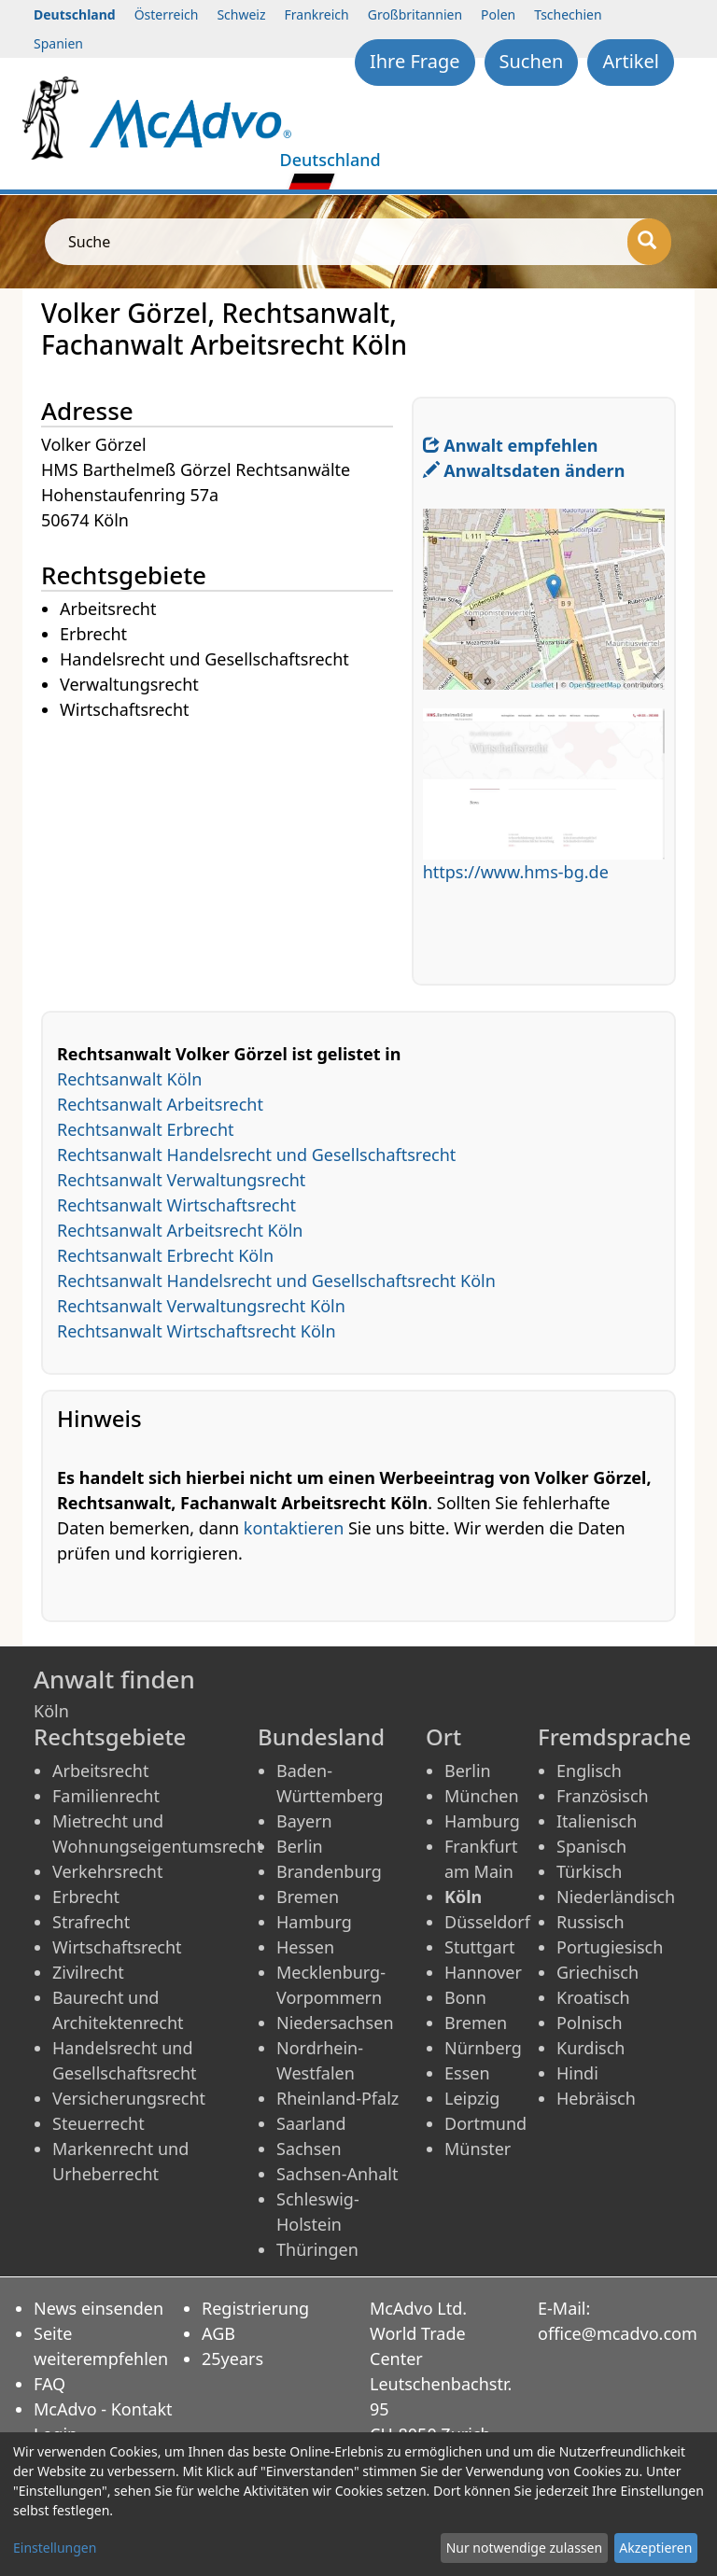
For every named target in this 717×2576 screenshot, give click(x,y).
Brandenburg (329, 1871)
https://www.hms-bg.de (516, 872)
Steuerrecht (98, 2123)
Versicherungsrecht (128, 2098)
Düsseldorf (487, 1922)
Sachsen (309, 2148)
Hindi (577, 2073)
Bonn (465, 1997)
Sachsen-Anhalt (337, 2174)
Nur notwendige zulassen (524, 2547)
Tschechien (567, 14)
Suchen (531, 61)
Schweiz (241, 14)
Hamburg (314, 1922)
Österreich (166, 14)
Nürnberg (483, 2048)
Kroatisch (593, 1997)
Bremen (307, 1896)
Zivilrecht (88, 1972)
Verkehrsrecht (107, 1871)
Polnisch (589, 2022)
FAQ (49, 2384)
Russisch (590, 1922)
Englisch (589, 1770)
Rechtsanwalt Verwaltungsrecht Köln (201, 1306)
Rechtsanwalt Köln (129, 1079)
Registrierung (255, 2308)
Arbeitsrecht (100, 1770)
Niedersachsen (335, 2022)
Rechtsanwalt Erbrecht (145, 1129)
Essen (467, 2073)
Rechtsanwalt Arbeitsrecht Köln (179, 1230)
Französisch (602, 1796)
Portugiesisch (609, 1947)
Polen (498, 14)
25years (232, 2358)
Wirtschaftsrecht (117, 1947)
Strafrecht (91, 1922)
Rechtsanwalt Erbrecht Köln (165, 1255)
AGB (218, 2333)
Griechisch (597, 1972)
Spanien (58, 43)
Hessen (305, 1947)
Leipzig (471, 2098)
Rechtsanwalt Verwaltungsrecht (181, 1180)
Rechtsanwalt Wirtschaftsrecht (176, 1205)
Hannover (483, 1972)
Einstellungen (54, 2547)
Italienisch (596, 1821)
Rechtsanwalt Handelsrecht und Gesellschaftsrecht (256, 1154)
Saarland (310, 2123)
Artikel (630, 61)
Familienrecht (106, 1796)
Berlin (299, 1846)
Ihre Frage (415, 61)
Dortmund (485, 2123)
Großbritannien (415, 14)
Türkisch (589, 1871)
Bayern (304, 1821)
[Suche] (649, 241)
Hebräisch (596, 2098)
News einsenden (98, 2308)
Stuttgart (479, 1947)
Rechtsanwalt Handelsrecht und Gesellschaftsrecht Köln (276, 1280)
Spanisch (591, 1846)
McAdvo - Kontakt (103, 2409)
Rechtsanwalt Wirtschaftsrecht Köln (196, 1331)
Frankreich (317, 14)
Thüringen (317, 2249)
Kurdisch (590, 2048)
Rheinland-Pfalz (337, 2098)
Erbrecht (86, 1896)
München (481, 1796)
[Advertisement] (226, 854)
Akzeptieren (655, 2547)
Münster (477, 2148)
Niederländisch (615, 1896)
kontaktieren (294, 1528)
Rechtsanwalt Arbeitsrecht (160, 1104)
